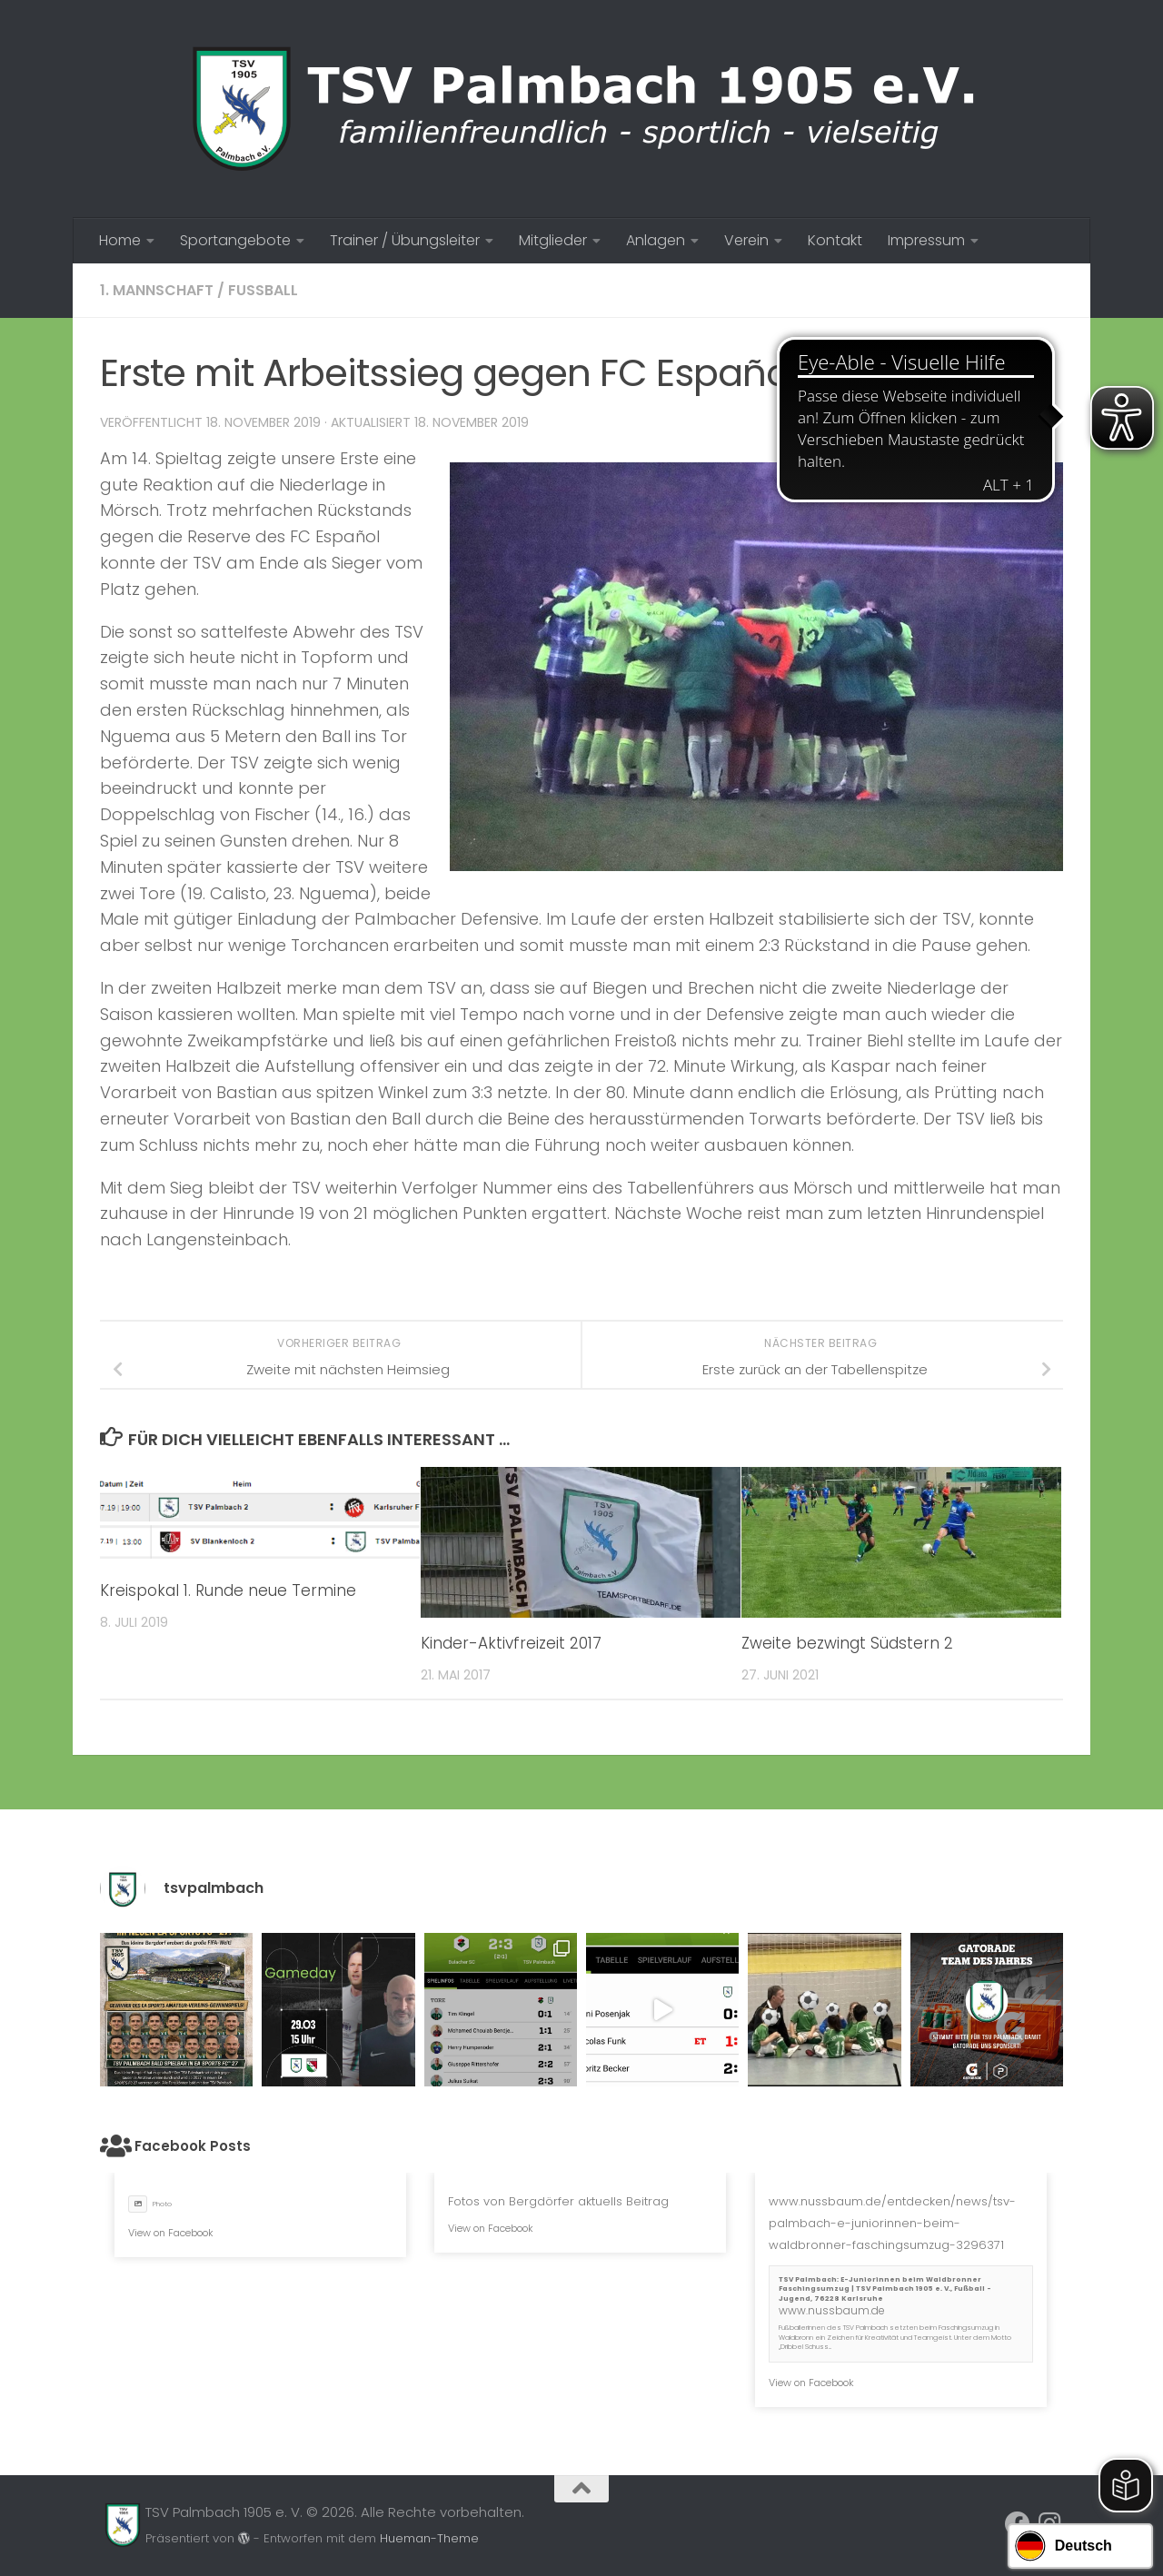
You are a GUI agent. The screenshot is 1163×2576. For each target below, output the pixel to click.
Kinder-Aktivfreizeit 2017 (511, 1643)
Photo (150, 2204)
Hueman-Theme (429, 2538)
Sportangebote (235, 240)
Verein (746, 240)
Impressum (926, 240)
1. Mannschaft (157, 290)
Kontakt (835, 240)
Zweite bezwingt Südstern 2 (847, 1643)
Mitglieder (553, 240)
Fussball (263, 290)
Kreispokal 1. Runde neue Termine (228, 1590)
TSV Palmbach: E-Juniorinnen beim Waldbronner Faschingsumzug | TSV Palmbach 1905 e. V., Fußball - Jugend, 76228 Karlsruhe (885, 2289)
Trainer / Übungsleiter (405, 240)
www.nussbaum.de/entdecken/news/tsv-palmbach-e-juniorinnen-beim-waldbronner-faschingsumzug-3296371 (892, 2223)
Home (120, 240)
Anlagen (655, 240)
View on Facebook (171, 2232)
